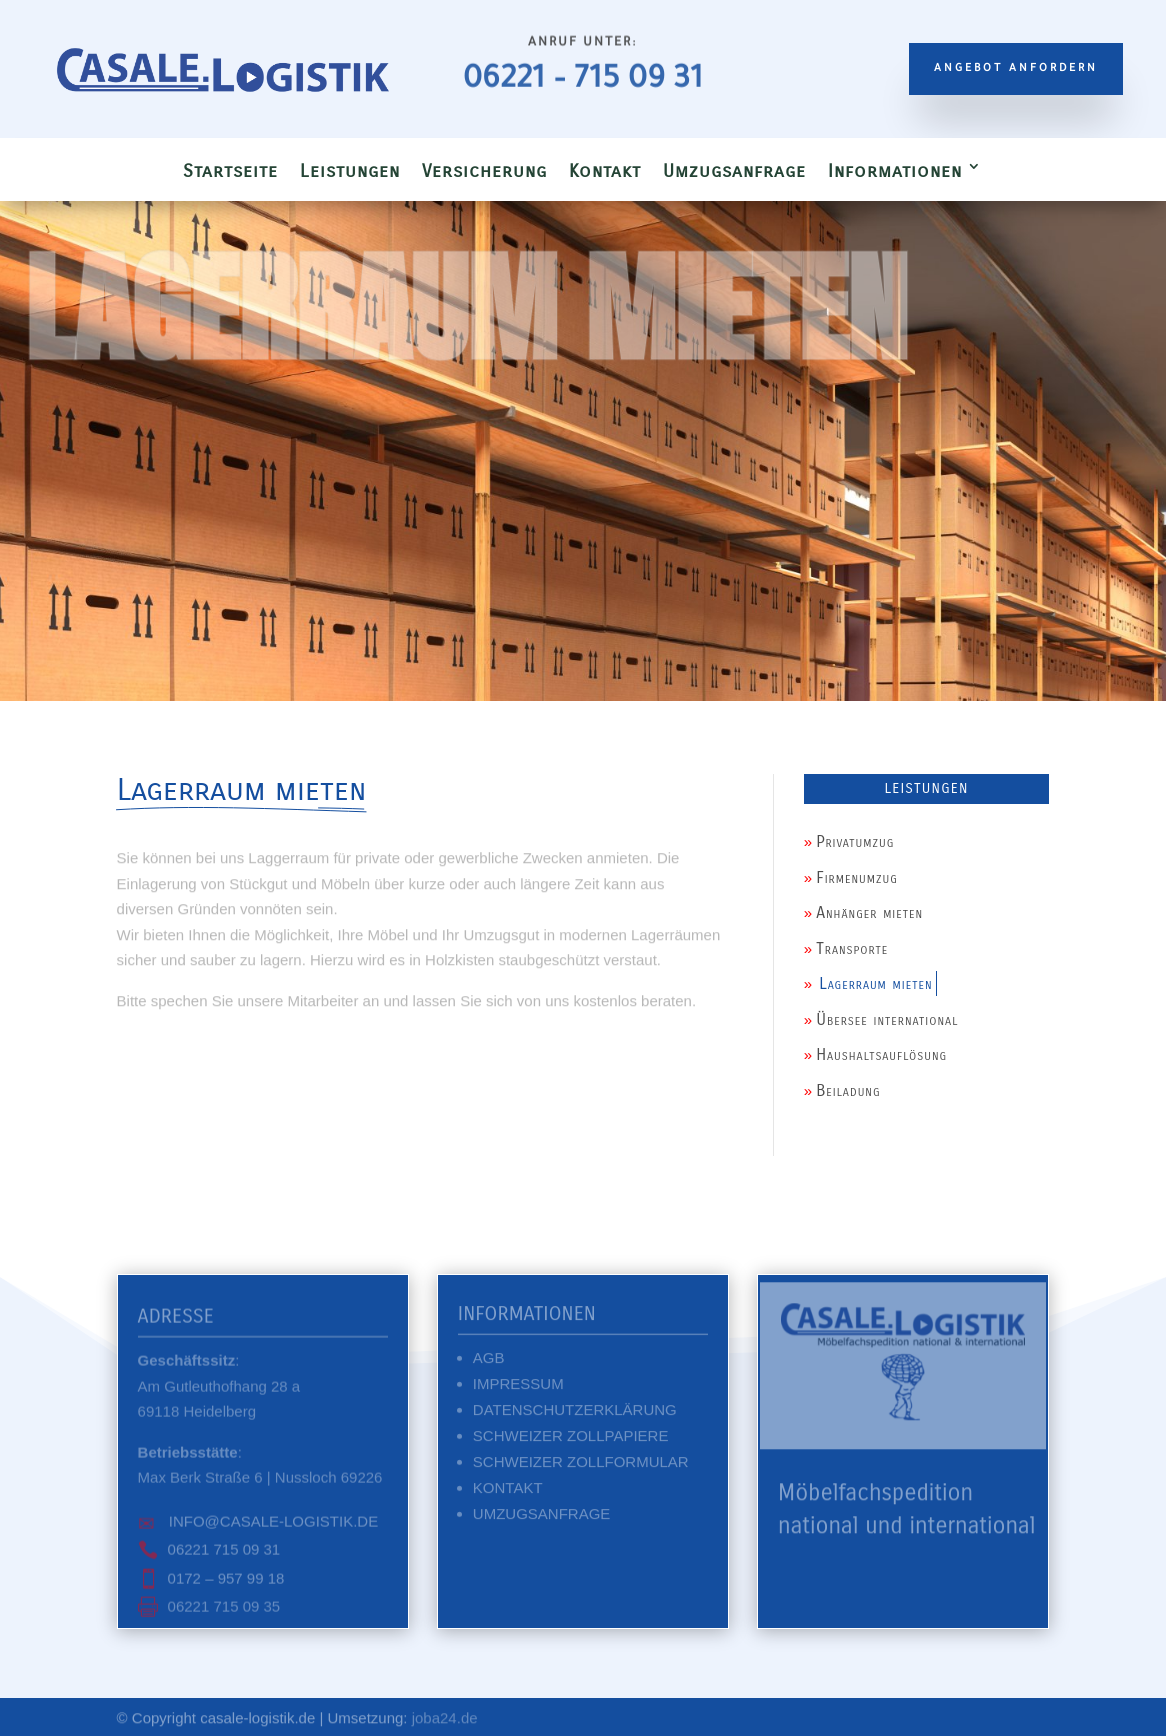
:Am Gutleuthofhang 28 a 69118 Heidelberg (219, 1391)
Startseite (230, 171)
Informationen (895, 171)
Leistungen (350, 171)
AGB (489, 1362)
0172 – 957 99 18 (226, 1583)
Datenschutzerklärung (575, 1414)
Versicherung (484, 171)
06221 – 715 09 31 (583, 82)
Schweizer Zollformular (581, 1466)
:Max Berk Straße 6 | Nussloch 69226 (260, 1470)
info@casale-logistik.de (272, 1526)
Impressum (518, 1388)
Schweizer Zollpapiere (571, 1440)
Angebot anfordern (1016, 69)
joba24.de (445, 1718)
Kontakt (605, 171)
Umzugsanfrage (734, 171)
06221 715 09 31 (224, 1554)
